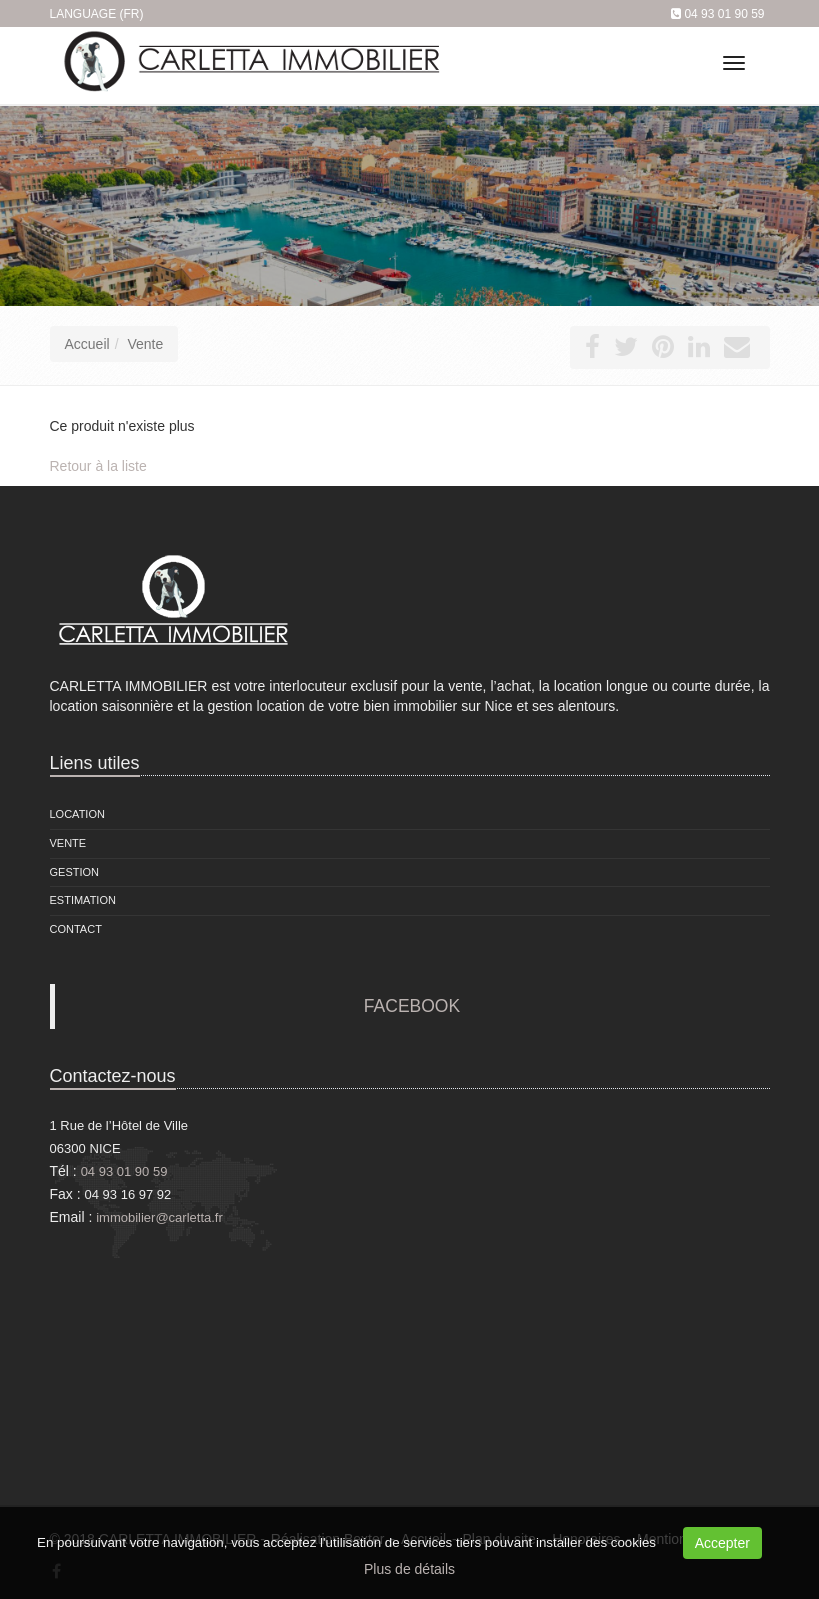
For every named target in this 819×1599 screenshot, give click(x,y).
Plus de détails (409, 1569)
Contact (76, 929)
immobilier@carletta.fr (159, 1217)
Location (77, 814)
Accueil (87, 344)
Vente (145, 344)
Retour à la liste (98, 466)
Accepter (722, 1543)
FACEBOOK (412, 1006)
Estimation (83, 900)
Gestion (75, 872)
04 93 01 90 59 (724, 14)
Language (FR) (97, 14)
